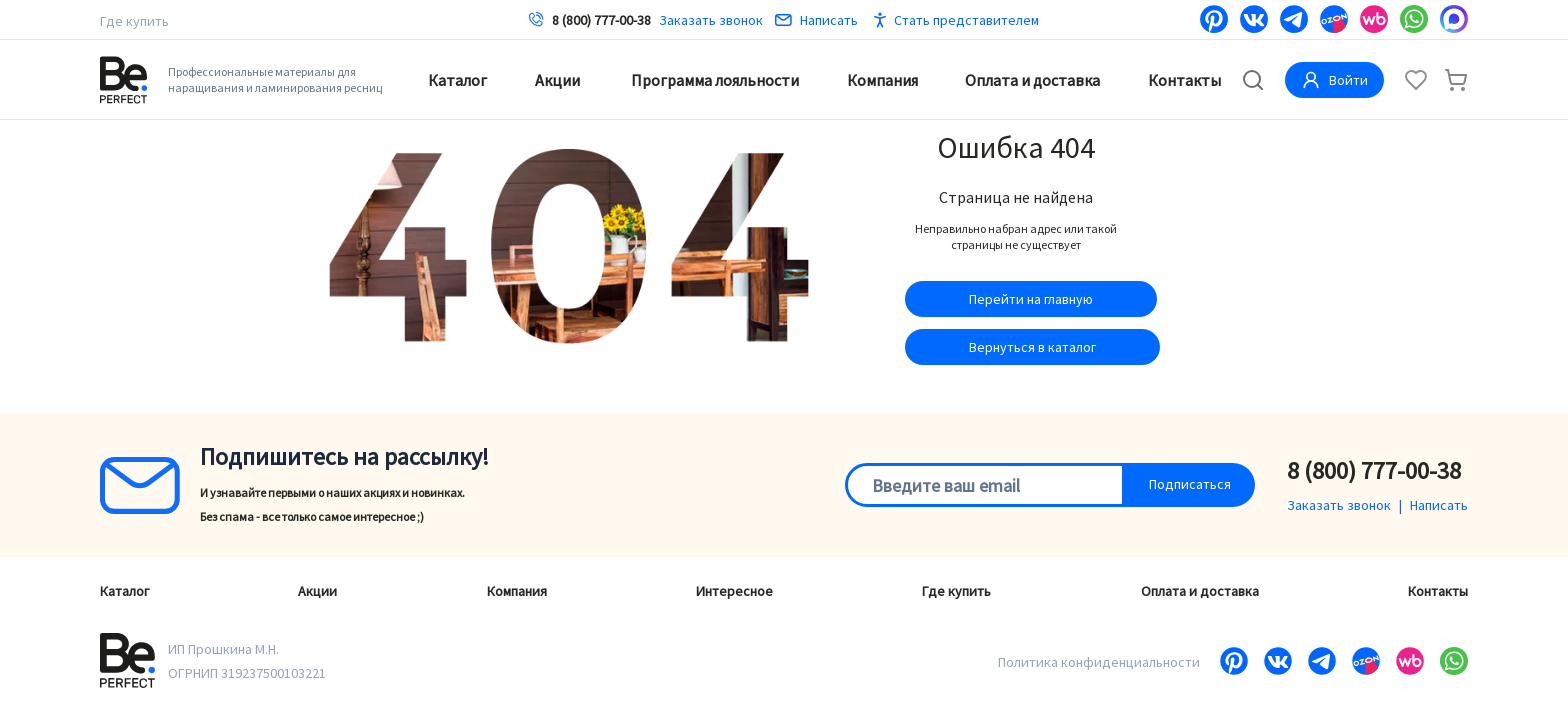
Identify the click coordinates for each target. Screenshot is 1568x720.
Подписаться (1190, 484)
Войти (1334, 80)
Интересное (734, 591)
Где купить (134, 21)
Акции (557, 80)
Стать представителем (966, 20)
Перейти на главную (1031, 299)
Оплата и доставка (1032, 80)
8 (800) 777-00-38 (601, 20)
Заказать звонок (711, 20)
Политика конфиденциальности (1099, 662)
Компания (882, 80)
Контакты (1184, 80)
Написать (816, 20)
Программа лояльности (715, 80)
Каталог (457, 80)
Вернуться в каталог (1032, 347)
